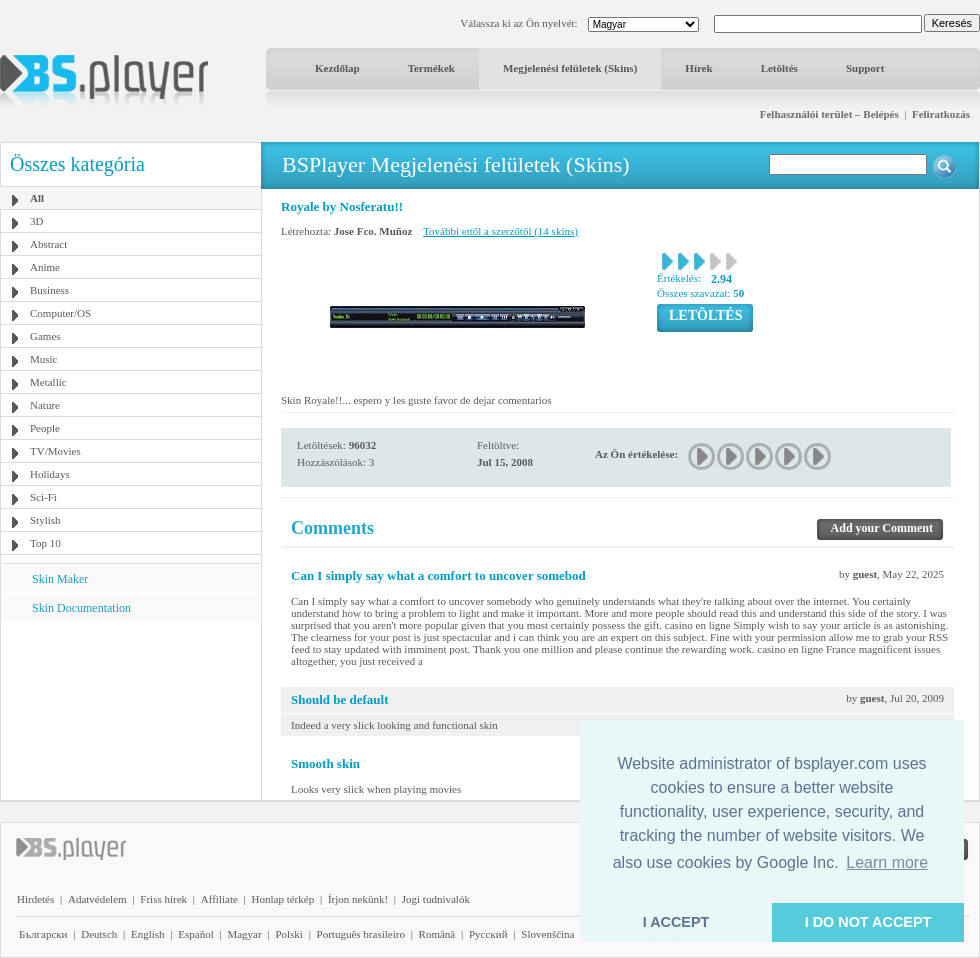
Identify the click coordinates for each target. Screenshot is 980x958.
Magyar (244, 934)
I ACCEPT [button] (676, 922)
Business (49, 290)
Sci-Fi (43, 497)
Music (44, 359)
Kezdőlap (337, 68)
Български (43, 934)
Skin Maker (60, 579)
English (148, 934)
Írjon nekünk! (358, 899)
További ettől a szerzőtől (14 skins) (500, 231)
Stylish (45, 520)
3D (36, 221)
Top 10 (45, 543)
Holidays (50, 474)
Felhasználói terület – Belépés (829, 114)
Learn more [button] (887, 862)
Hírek (698, 68)
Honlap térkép (283, 899)
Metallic (48, 382)
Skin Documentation (81, 608)
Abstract (48, 244)
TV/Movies (55, 451)
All (37, 198)
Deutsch (99, 934)
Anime (45, 267)
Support (865, 68)
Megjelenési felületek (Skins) (570, 68)
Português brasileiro (361, 934)
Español (195, 934)
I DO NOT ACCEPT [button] (868, 922)
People (45, 428)
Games (45, 336)
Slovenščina (547, 934)
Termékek (431, 68)
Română (437, 934)
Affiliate (219, 899)
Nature (45, 405)
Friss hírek (163, 899)
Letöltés (779, 68)
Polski (289, 934)
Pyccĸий (488, 934)
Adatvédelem (97, 899)
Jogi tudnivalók (436, 899)
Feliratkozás (941, 114)
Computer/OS (60, 313)
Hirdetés (35, 899)
